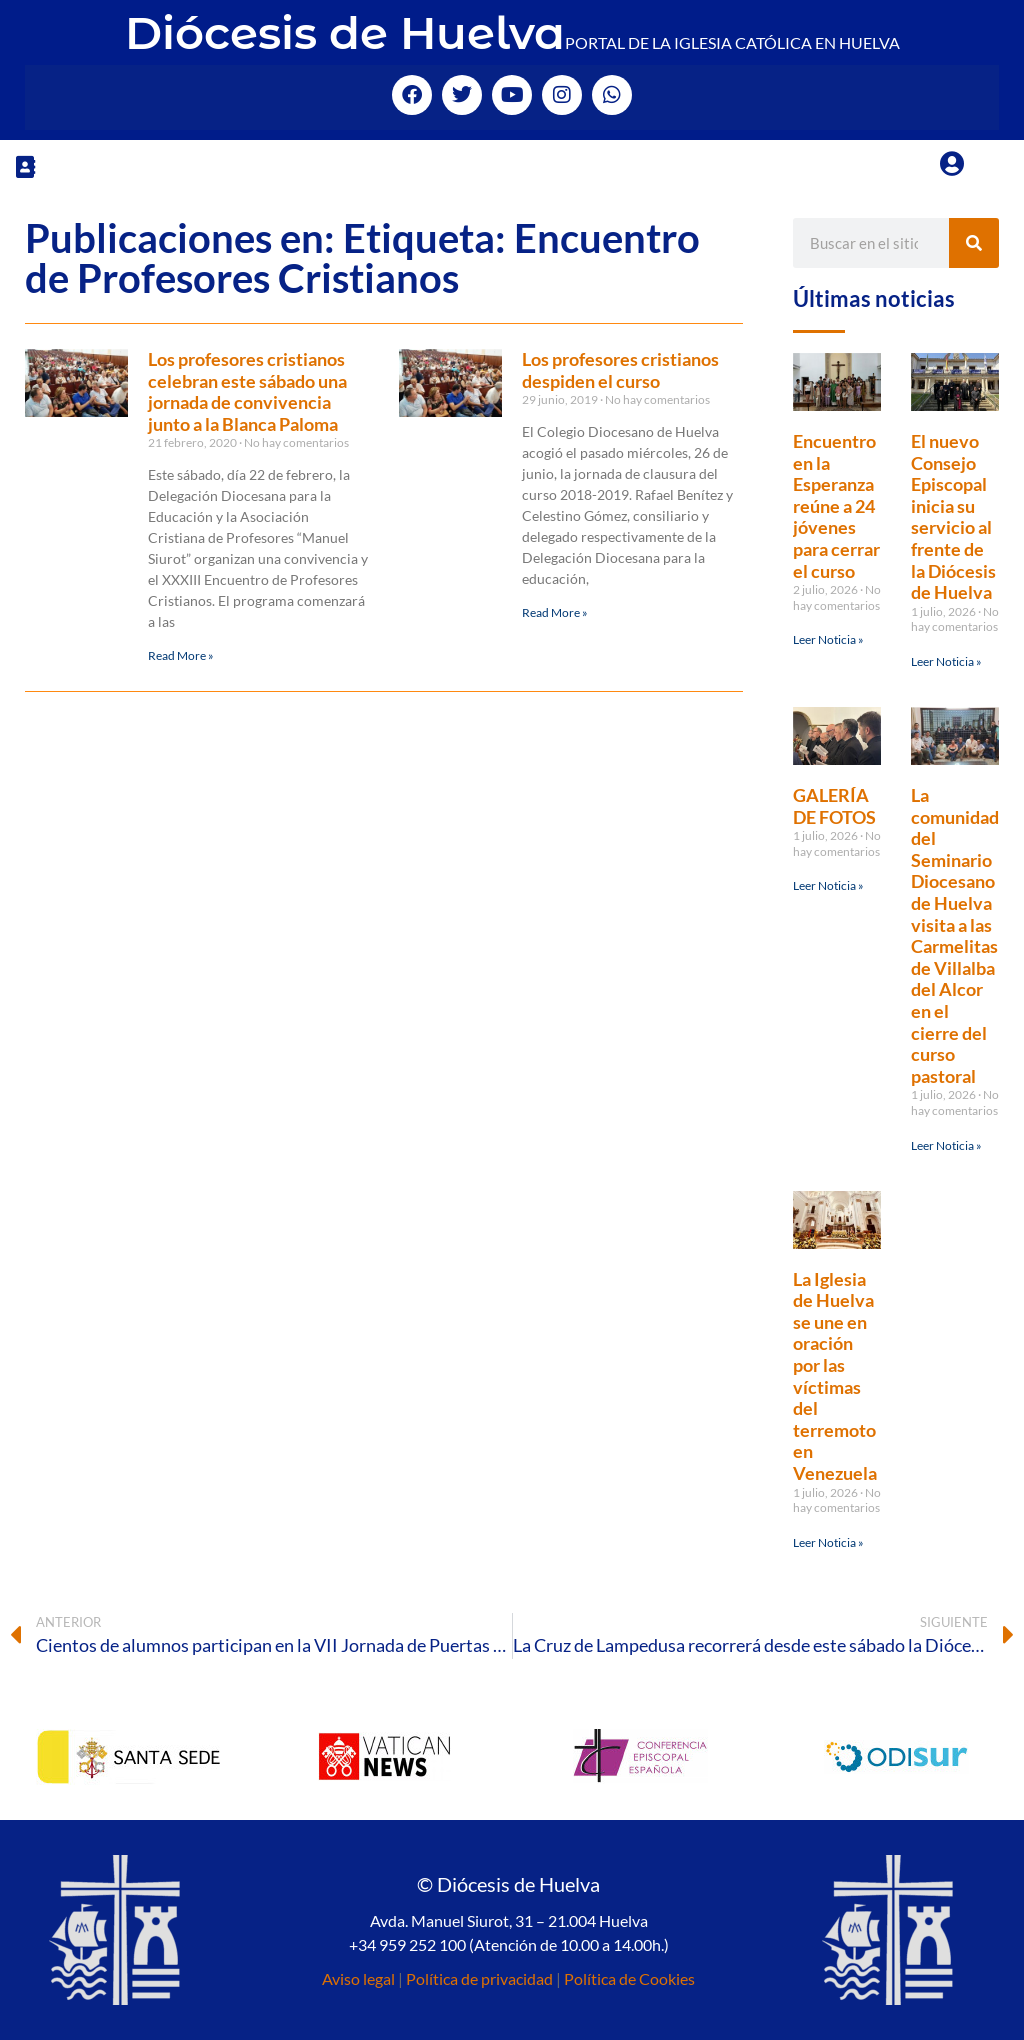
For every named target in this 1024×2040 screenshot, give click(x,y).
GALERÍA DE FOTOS (834, 806)
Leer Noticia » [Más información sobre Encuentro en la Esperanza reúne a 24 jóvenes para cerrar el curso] (828, 639)
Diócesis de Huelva (345, 32)
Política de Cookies (629, 1978)
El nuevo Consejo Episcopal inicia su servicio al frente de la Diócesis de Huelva (953, 516)
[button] (25, 166)
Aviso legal (358, 1978)
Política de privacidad (479, 1978)
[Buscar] (974, 243)
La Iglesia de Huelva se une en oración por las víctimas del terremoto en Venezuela (835, 1376)
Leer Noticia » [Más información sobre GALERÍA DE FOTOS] (828, 885)
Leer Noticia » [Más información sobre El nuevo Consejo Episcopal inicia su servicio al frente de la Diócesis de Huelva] (946, 661)
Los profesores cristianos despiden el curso (620, 370)
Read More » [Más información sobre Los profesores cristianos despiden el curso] (555, 612)
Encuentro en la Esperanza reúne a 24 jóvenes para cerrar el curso (836, 506)
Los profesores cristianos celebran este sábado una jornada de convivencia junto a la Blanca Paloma (247, 391)
